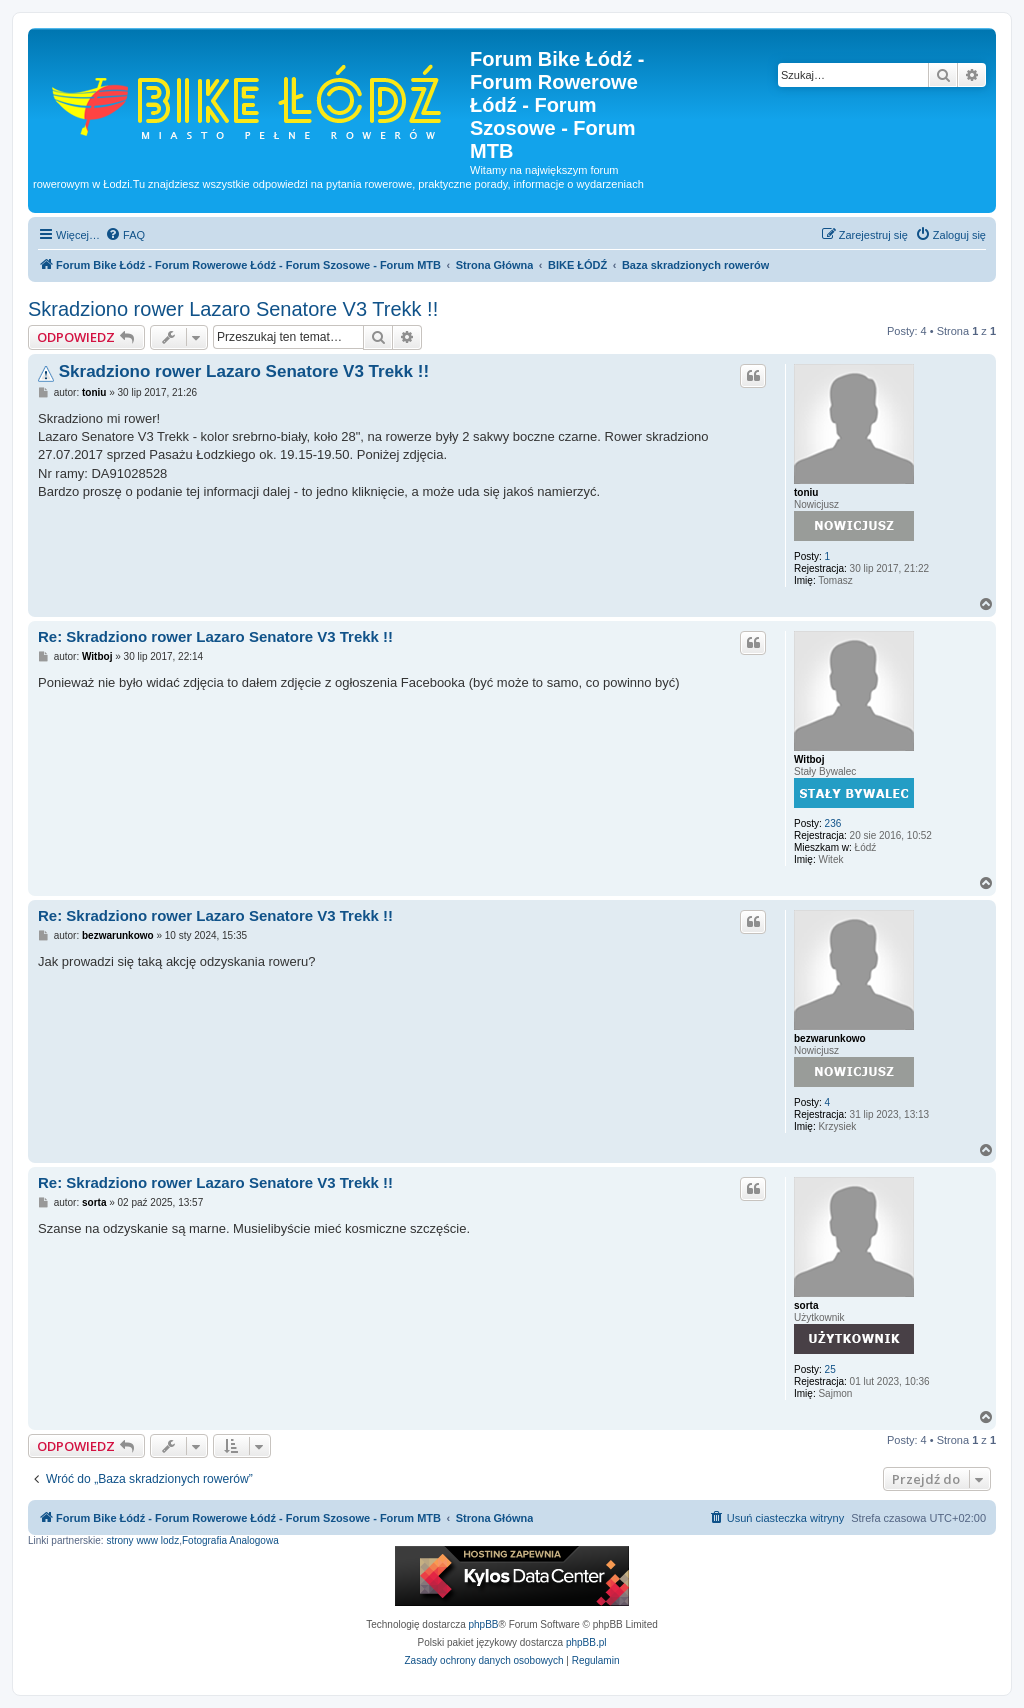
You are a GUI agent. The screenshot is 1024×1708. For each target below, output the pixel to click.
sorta (806, 1305)
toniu (806, 492)
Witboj (809, 759)
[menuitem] (125, 235)
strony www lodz (142, 1540)
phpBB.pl (586, 1642)
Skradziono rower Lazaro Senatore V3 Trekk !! (233, 309)
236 (833, 823)
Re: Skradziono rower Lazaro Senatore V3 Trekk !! (215, 636)
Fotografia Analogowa (230, 1540)
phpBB (484, 1624)
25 (830, 1369)
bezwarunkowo (830, 1038)
